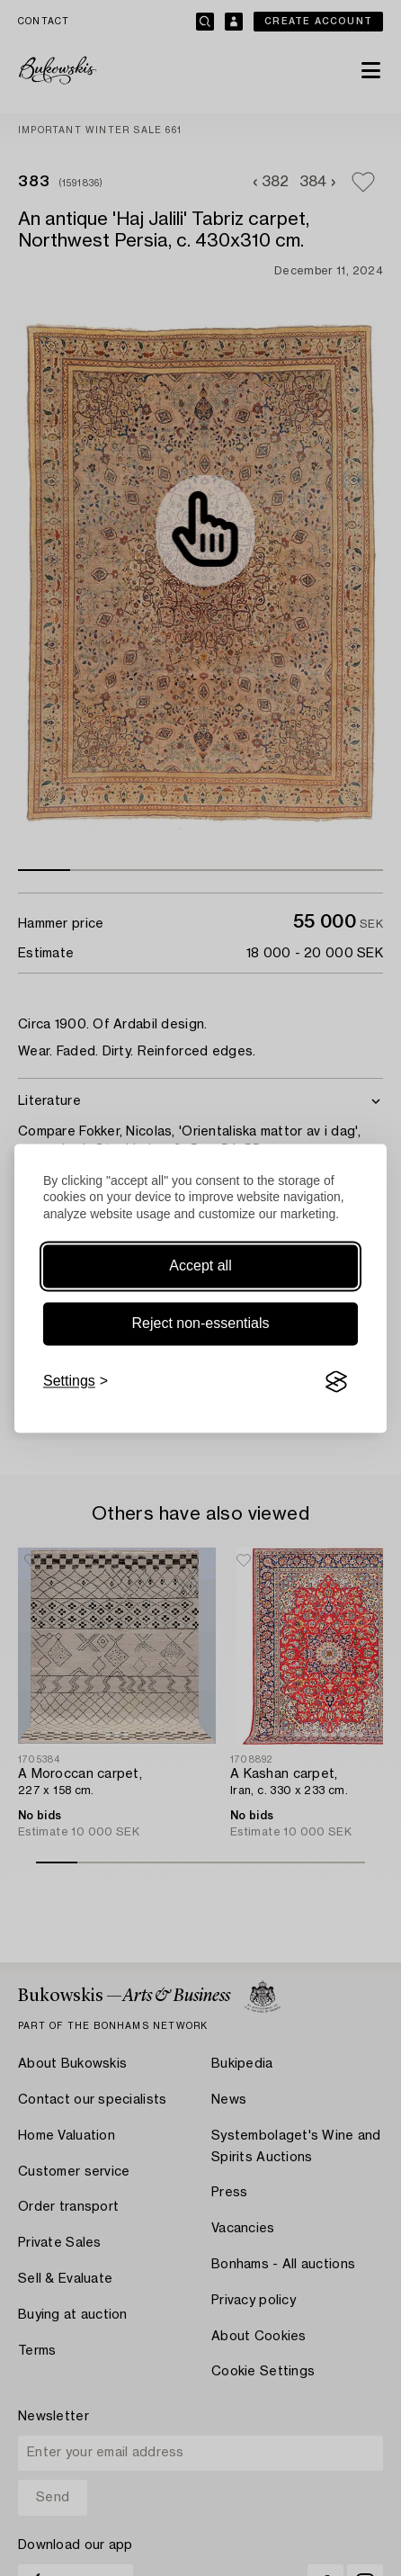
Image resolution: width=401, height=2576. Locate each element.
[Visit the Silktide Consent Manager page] (336, 1382)
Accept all (200, 1266)
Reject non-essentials (201, 1324)
